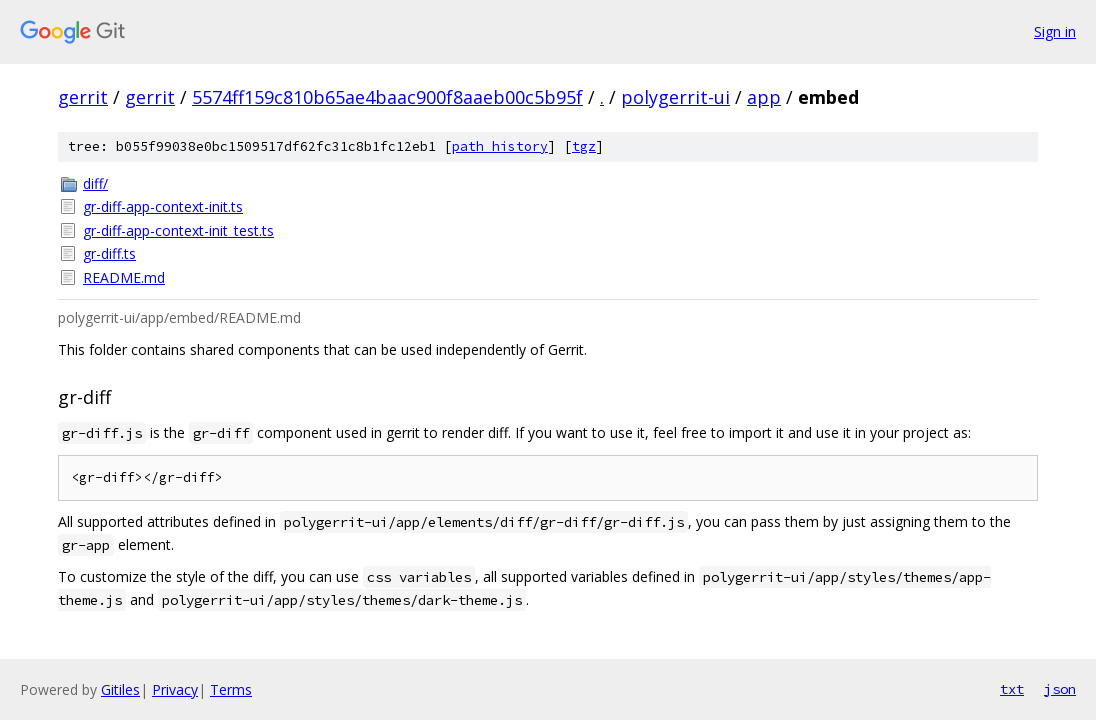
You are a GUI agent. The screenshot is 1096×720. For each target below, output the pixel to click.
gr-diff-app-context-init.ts (163, 206)
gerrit (83, 97)
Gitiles (120, 689)
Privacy (175, 689)
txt (1012, 689)
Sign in (1055, 31)
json (1060, 689)
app (764, 97)
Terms (231, 689)
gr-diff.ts (109, 253)
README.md (124, 277)
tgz (584, 146)
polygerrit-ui (675, 97)
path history (500, 146)
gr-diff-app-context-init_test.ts (178, 230)
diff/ (95, 183)
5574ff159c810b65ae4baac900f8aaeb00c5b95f (387, 97)
